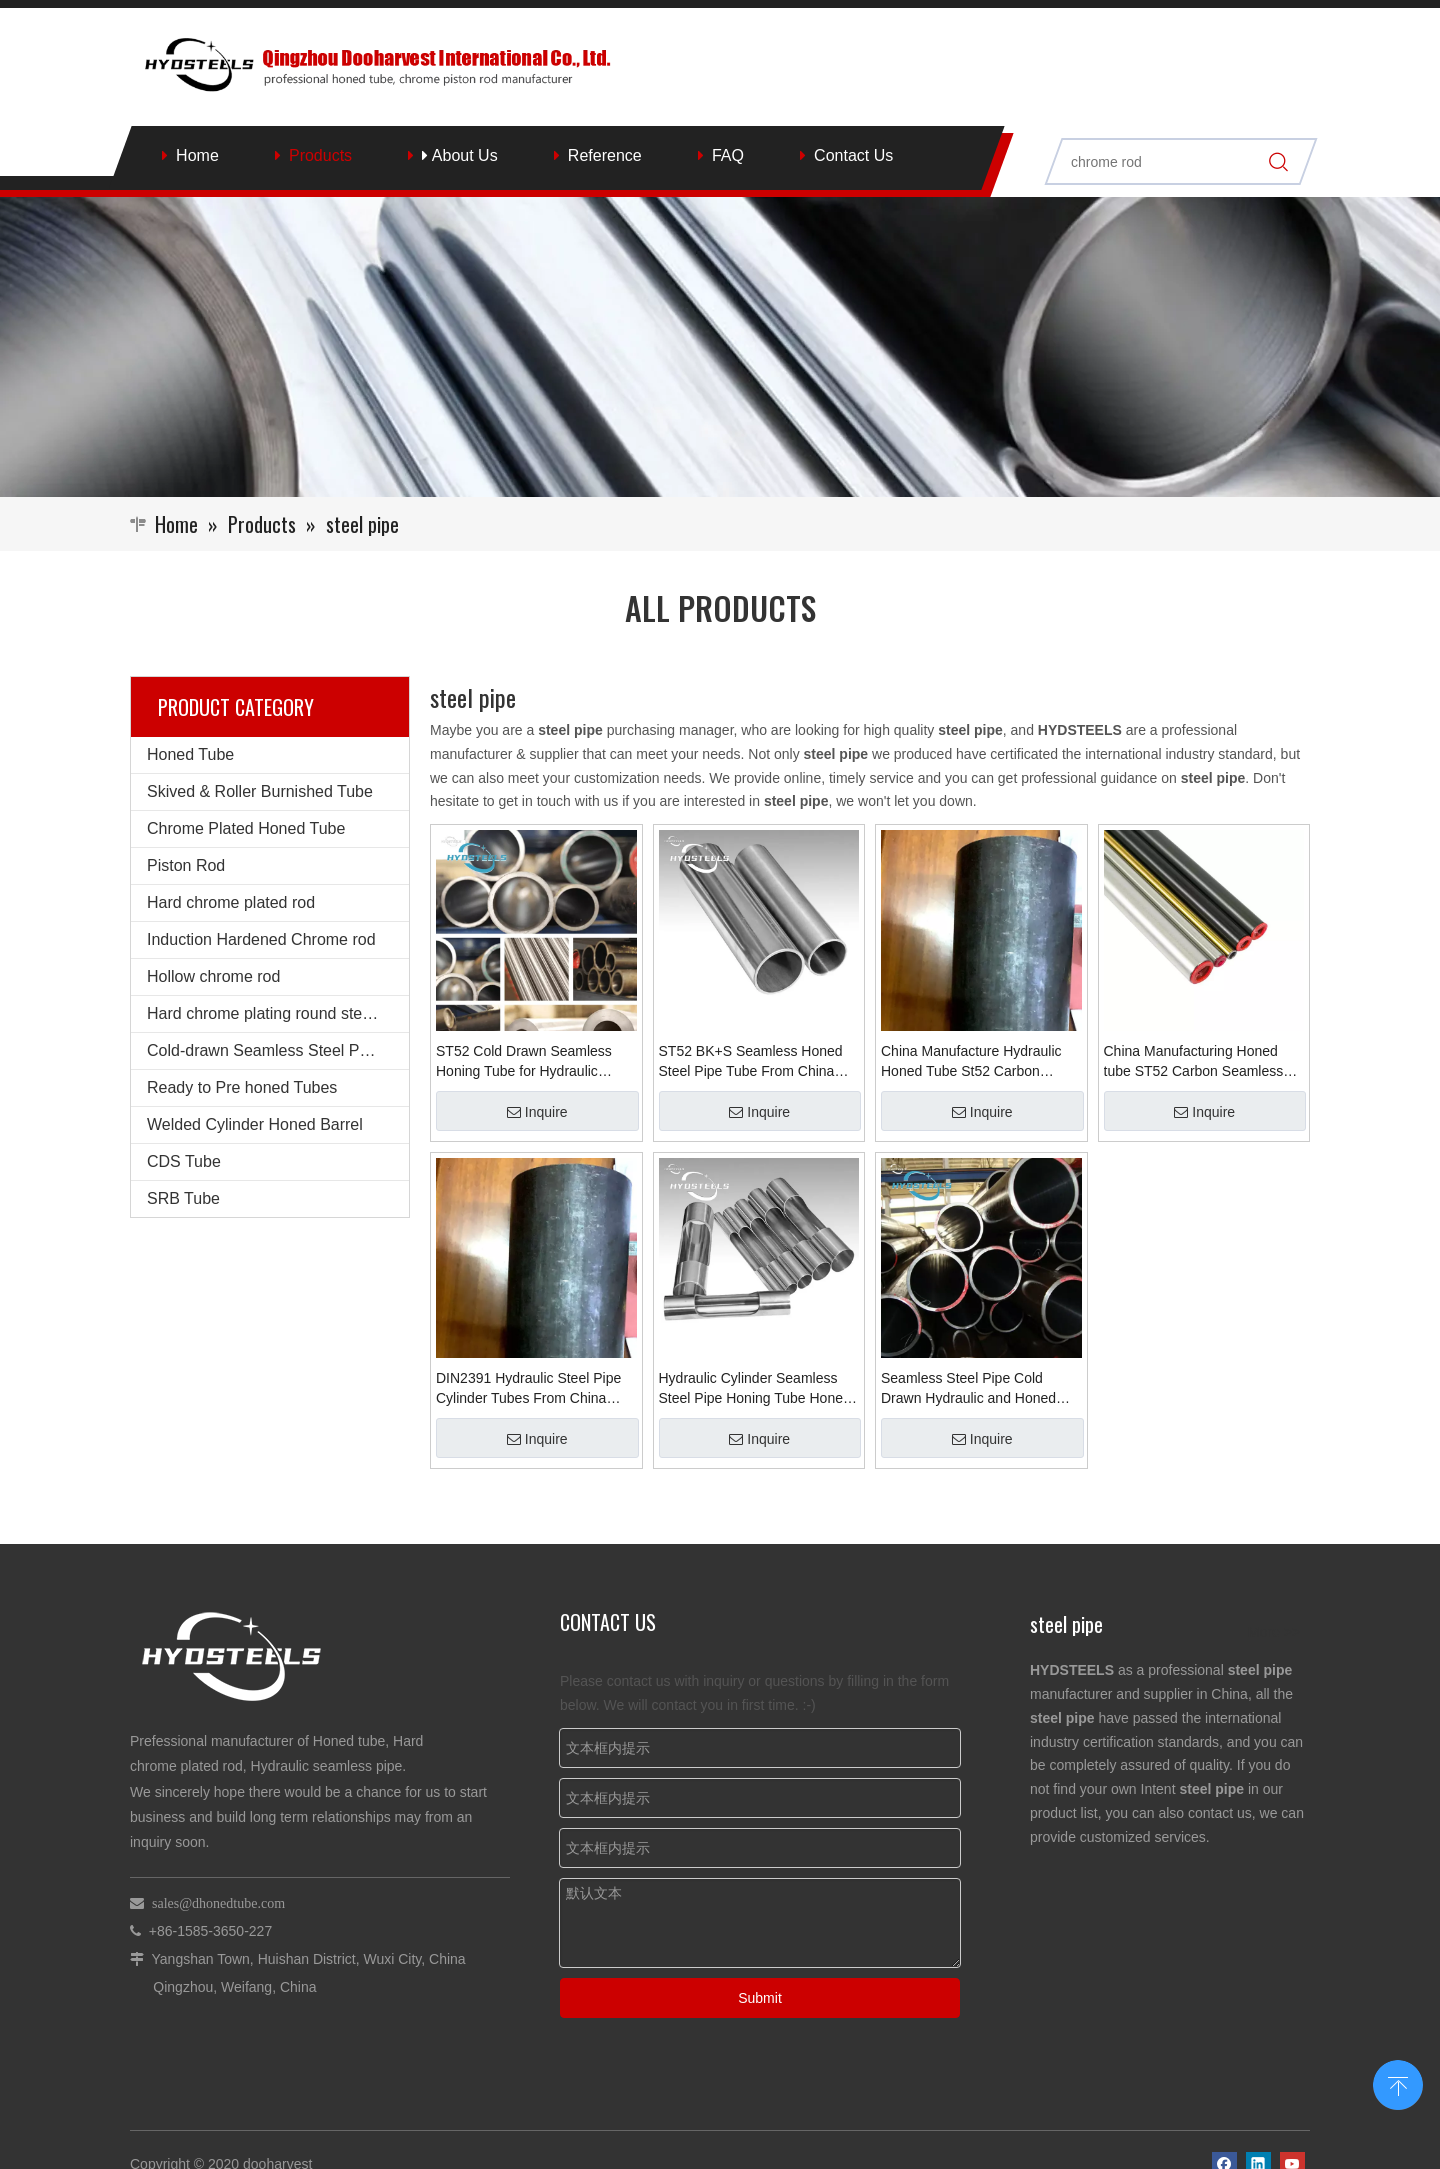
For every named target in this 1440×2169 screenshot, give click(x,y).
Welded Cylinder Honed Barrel (255, 1124)
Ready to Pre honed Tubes (242, 1087)
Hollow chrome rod (213, 976)
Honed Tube (190, 754)
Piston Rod (186, 865)
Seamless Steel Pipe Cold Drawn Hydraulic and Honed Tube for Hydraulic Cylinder (968, 1389)
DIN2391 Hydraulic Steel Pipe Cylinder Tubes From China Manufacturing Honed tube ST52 (528, 1389)
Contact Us (853, 155)
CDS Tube (184, 1161)
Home (197, 155)
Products (320, 155)
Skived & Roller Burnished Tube (260, 791)
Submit (760, 1998)
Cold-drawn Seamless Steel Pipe (264, 1050)
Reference (605, 155)
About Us (459, 155)
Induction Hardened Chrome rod (261, 939)
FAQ (728, 155)
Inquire (537, 1112)
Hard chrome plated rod (231, 902)
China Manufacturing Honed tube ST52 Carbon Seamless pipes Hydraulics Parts (1194, 1062)
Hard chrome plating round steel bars (278, 1013)
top (1398, 2083)
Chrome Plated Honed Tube (246, 828)
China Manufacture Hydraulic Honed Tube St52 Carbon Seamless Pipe (971, 1062)
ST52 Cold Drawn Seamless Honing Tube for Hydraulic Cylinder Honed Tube (524, 1062)
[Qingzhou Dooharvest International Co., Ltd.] (720, 347)
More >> (1274, 1632)
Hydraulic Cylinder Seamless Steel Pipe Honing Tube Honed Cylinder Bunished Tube (755, 1389)
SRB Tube (183, 1198)
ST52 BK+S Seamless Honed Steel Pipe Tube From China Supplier (751, 1062)
